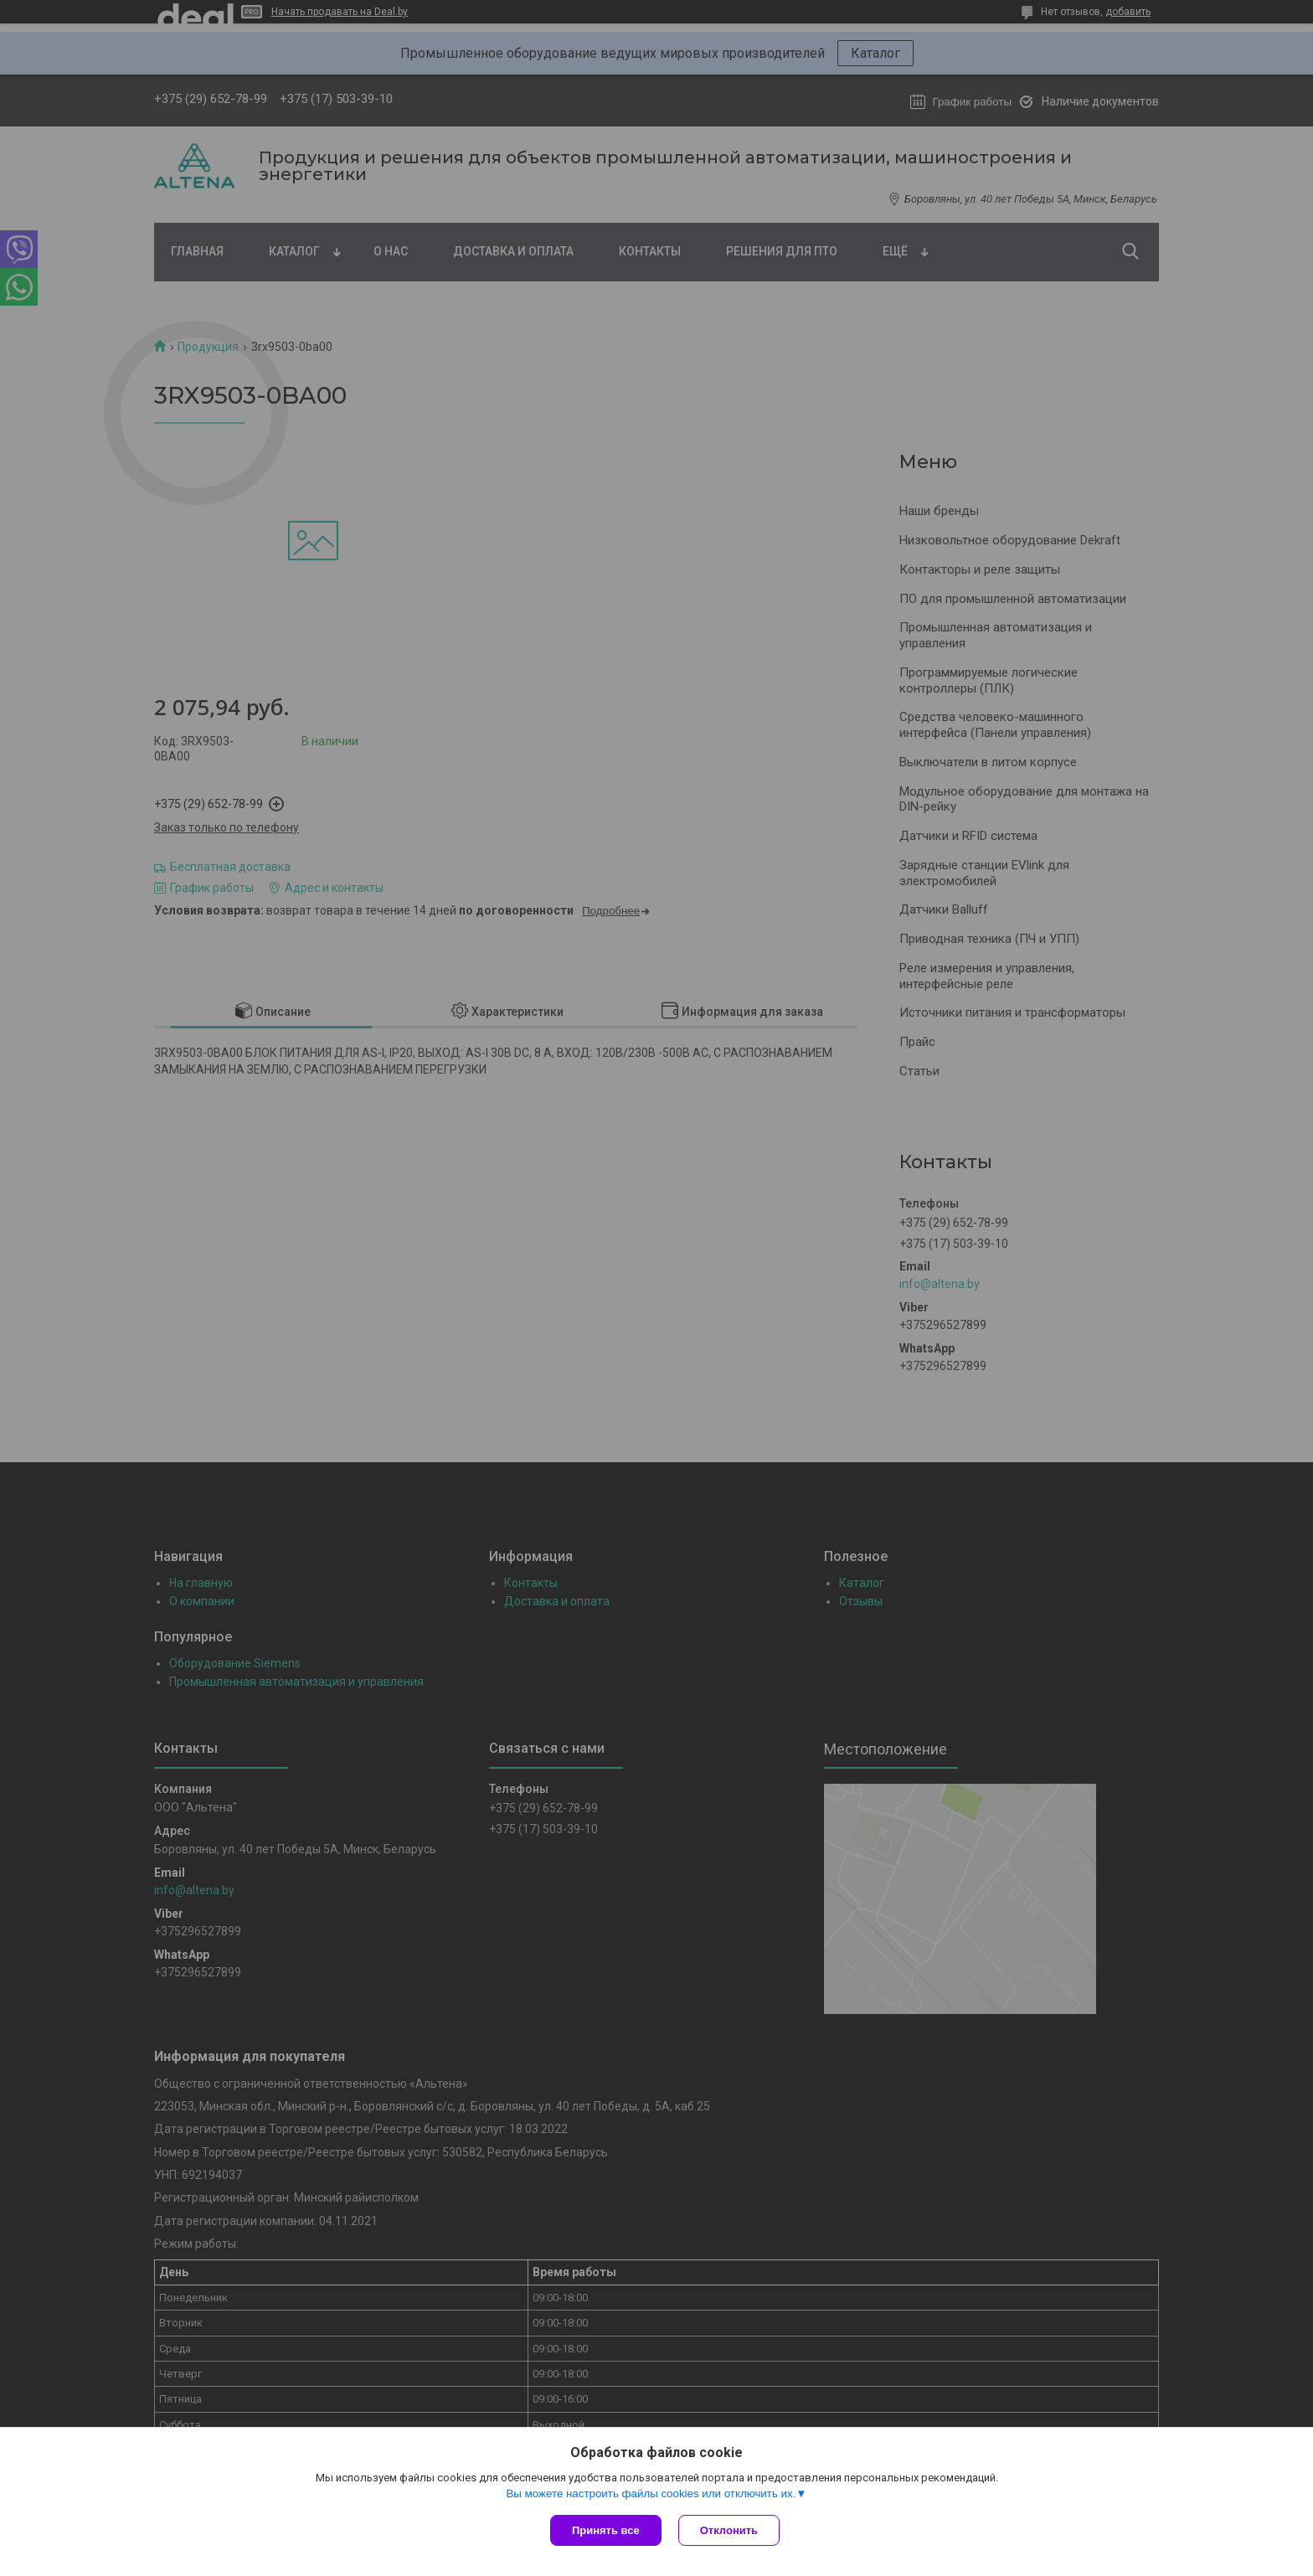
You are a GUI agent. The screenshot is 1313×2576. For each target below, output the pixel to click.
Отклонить (729, 2530)
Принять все (606, 2530)
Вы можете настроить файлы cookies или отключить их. (651, 2493)
